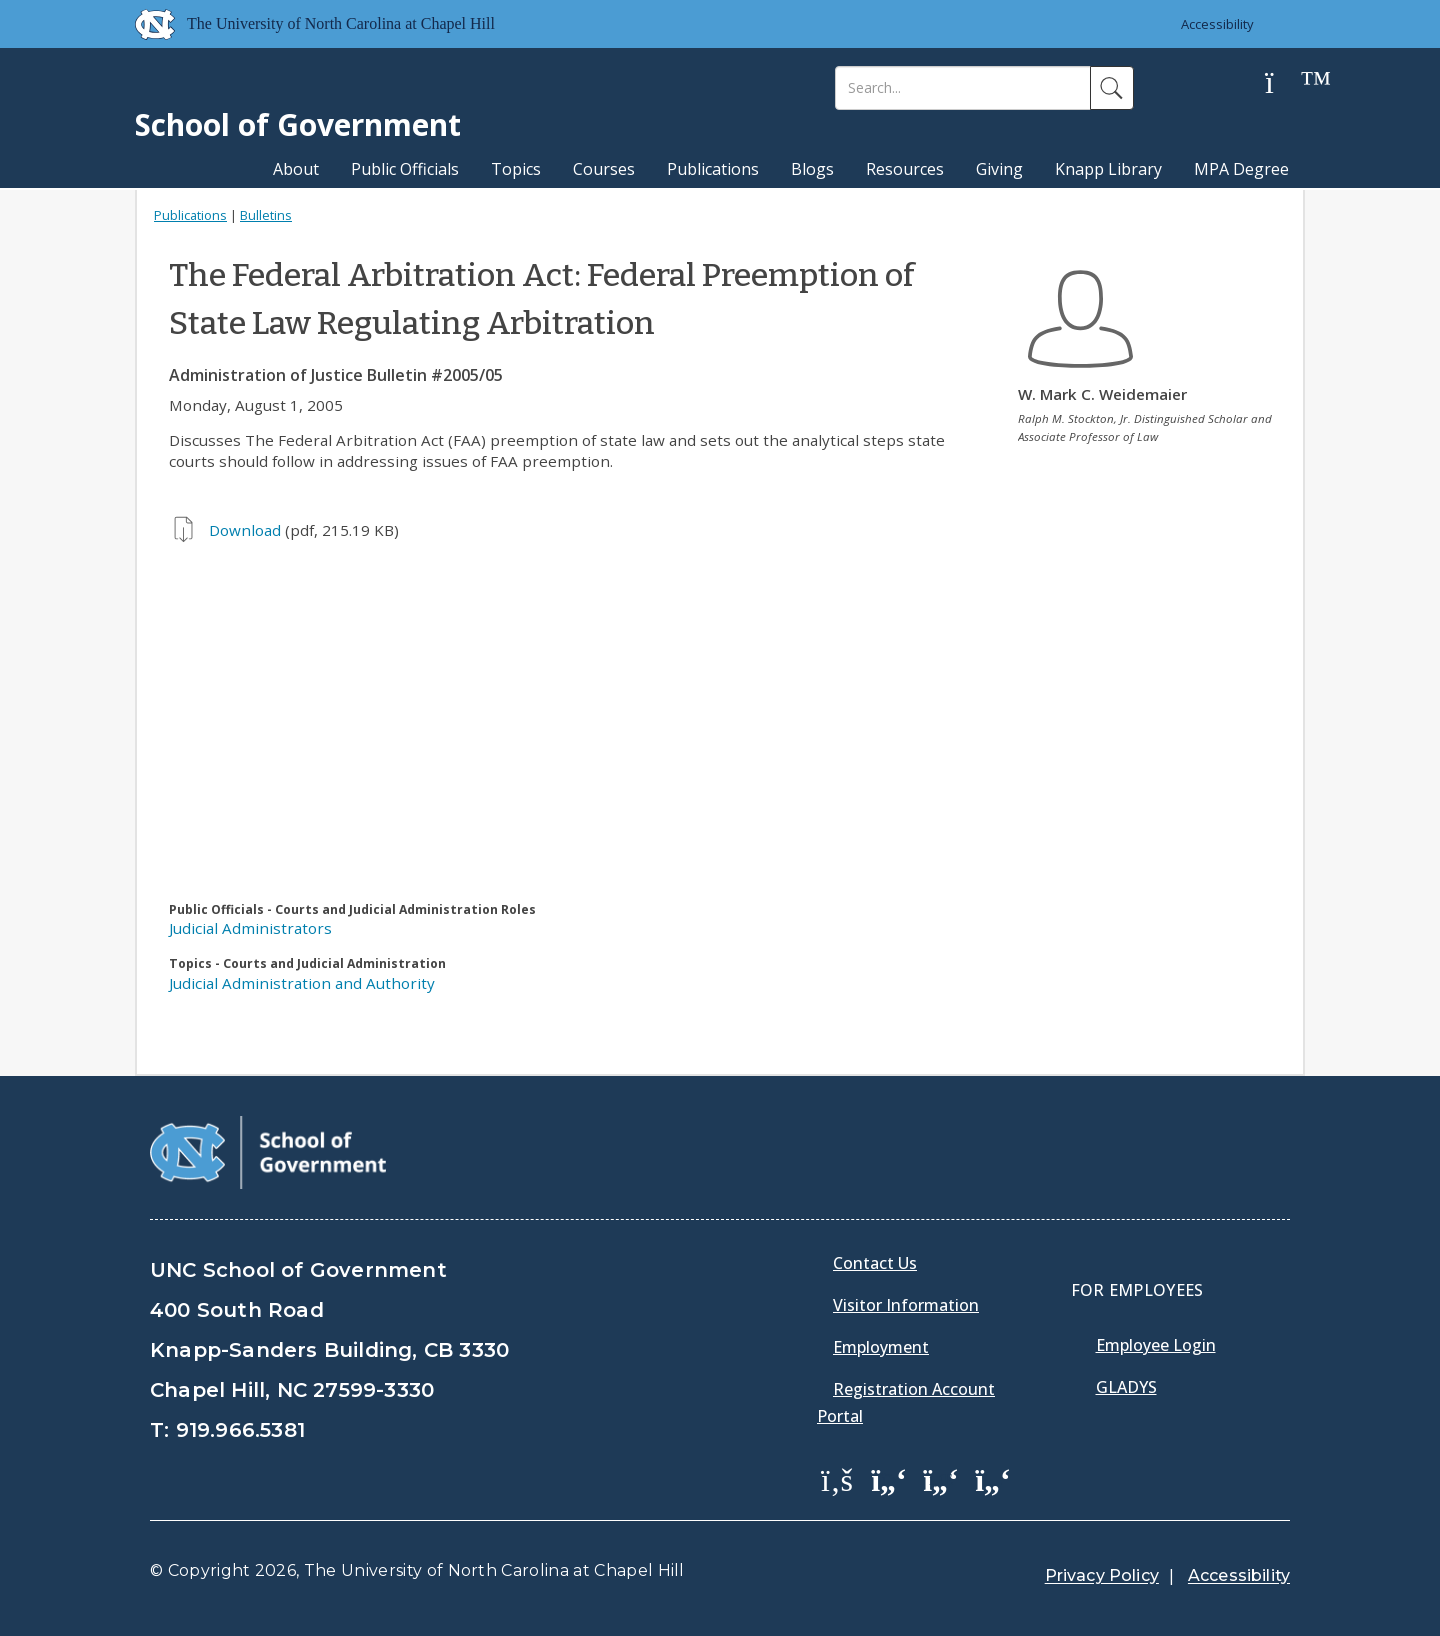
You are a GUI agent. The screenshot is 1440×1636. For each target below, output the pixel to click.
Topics (516, 169)
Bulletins (266, 215)
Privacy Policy (1102, 1575)
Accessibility (1217, 24)
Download (245, 530)
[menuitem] (843, 1494)
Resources (905, 169)
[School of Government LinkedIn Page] (941, 1479)
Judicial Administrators (250, 928)
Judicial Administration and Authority (302, 983)
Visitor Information (906, 1305)
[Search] (963, 88)
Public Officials (405, 169)
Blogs (812, 169)
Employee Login (1156, 1345)
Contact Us (875, 1263)
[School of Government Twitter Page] (889, 1479)
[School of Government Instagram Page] (993, 1479)
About (296, 169)
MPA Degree (1241, 169)
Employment (881, 1347)
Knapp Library (1108, 169)
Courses (604, 169)
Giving (999, 169)
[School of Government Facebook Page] (837, 1479)
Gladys (1126, 1387)
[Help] (1285, 83)
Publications (713, 169)
